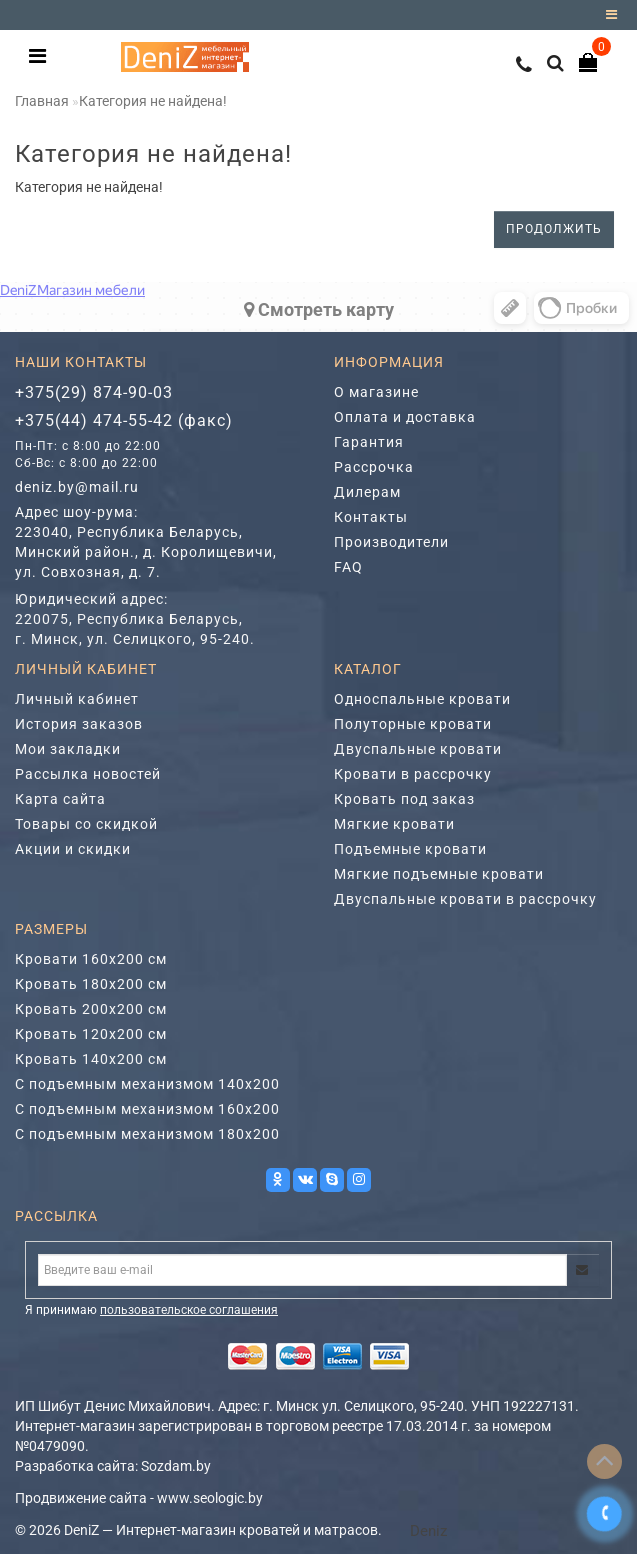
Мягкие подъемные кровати (439, 874)
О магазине (376, 392)
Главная (42, 101)
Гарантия (369, 442)
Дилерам (367, 492)
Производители (391, 542)
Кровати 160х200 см (91, 959)
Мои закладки (68, 749)
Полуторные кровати (413, 724)
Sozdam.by (176, 1466)
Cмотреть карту (319, 309)
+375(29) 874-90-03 (94, 392)
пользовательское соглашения (189, 1310)
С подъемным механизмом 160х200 (147, 1109)
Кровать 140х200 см (91, 1059)
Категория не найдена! (153, 101)
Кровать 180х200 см (91, 984)
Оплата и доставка (405, 417)
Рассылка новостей (88, 774)
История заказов (79, 724)
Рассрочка (374, 467)
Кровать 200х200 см (91, 1009)
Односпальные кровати (422, 699)
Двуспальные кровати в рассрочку (465, 899)
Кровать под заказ (404, 799)
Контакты (371, 517)
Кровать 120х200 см (91, 1034)
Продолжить (554, 229)
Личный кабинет (77, 699)
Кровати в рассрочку (413, 774)
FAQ (348, 567)
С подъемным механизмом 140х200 (147, 1084)
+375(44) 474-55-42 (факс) (124, 420)
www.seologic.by (210, 1498)
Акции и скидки (73, 849)
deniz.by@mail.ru (77, 487)
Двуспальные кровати (418, 749)
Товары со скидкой (86, 824)
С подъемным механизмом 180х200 (147, 1134)
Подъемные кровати (410, 849)
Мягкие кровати (394, 824)
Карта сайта (60, 799)
